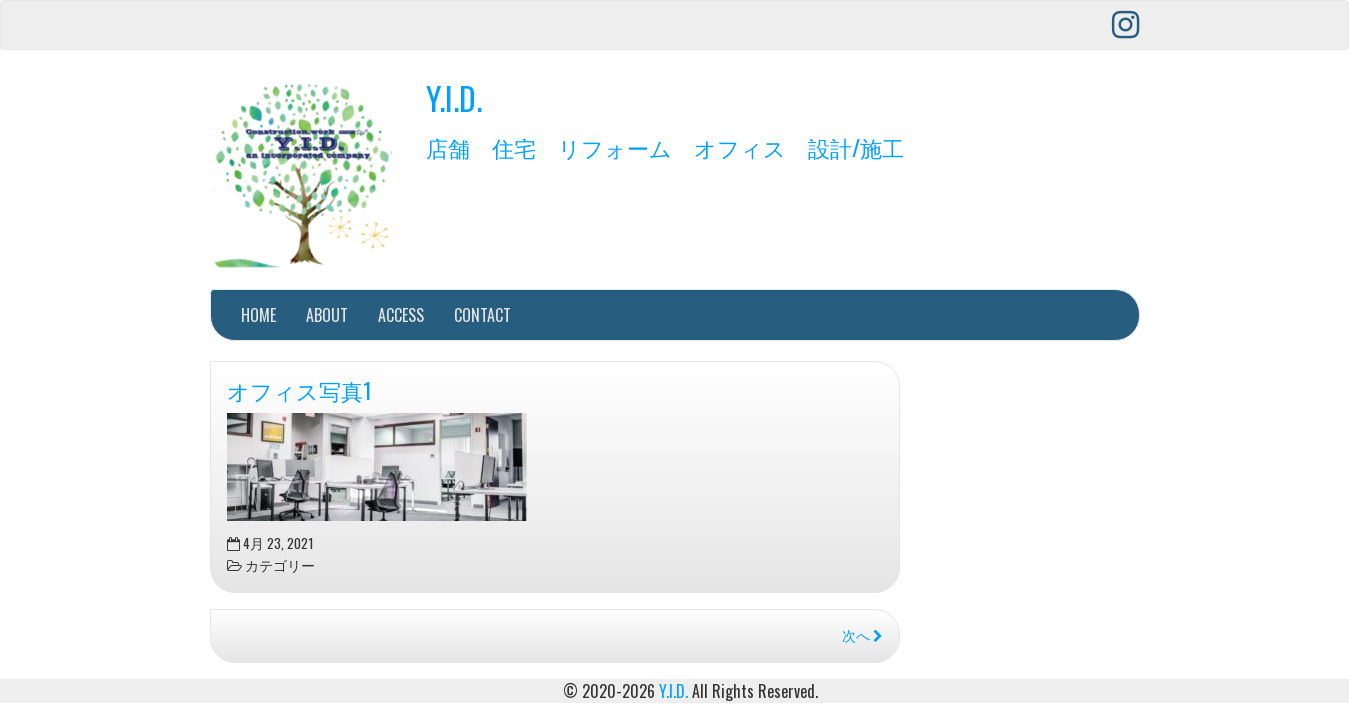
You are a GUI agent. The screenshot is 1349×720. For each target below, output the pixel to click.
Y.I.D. (454, 97)
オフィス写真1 (299, 389)
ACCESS (401, 315)
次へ (862, 635)
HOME (258, 315)
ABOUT (327, 315)
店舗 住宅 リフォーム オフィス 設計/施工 (665, 146)
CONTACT (482, 315)
